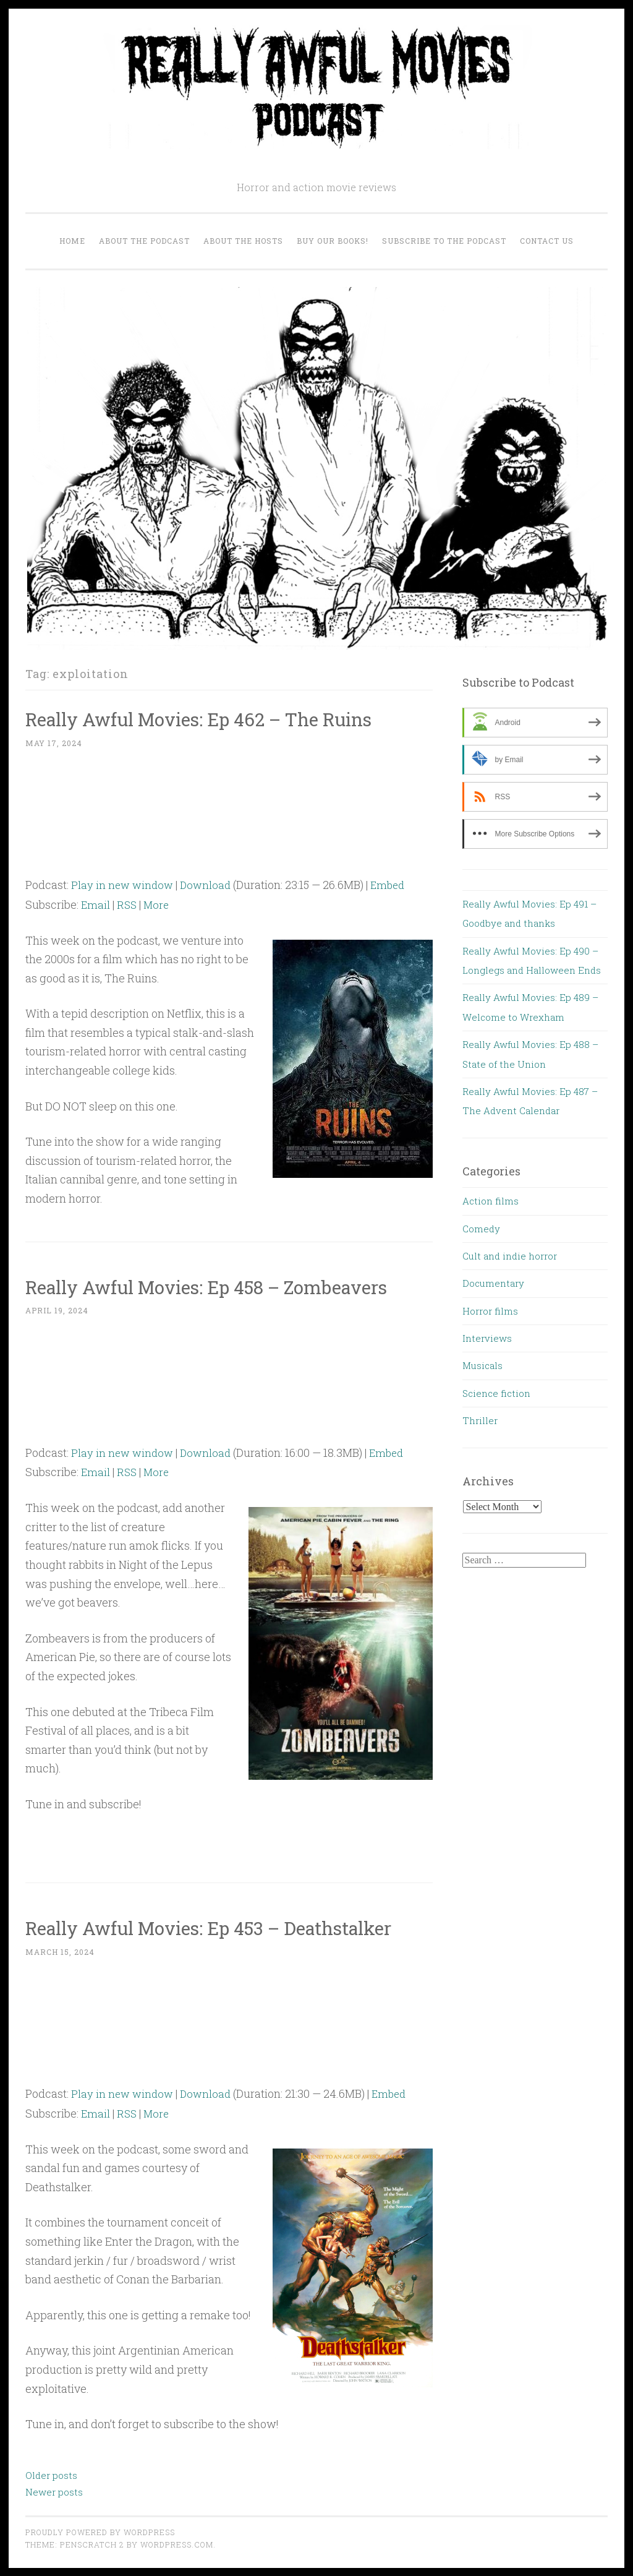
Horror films (490, 1311)
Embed (393, 884)
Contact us (547, 241)
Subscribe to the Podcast (444, 241)
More (158, 904)
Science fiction (496, 1393)
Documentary (493, 1283)
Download (209, 884)
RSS (127, 904)
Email (96, 904)
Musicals (482, 1365)
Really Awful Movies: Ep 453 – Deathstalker (227, 1926)
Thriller (480, 1420)
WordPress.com (176, 2544)
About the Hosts (243, 241)
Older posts (51, 2474)
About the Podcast (144, 241)
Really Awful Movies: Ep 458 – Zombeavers (224, 1286)
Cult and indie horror (509, 1256)
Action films (490, 1201)
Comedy (481, 1228)
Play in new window (123, 884)
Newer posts (54, 2491)
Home (72, 241)
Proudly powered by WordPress (100, 2531)
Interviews (487, 1338)
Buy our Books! (332, 241)
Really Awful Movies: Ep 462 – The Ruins (217, 718)
